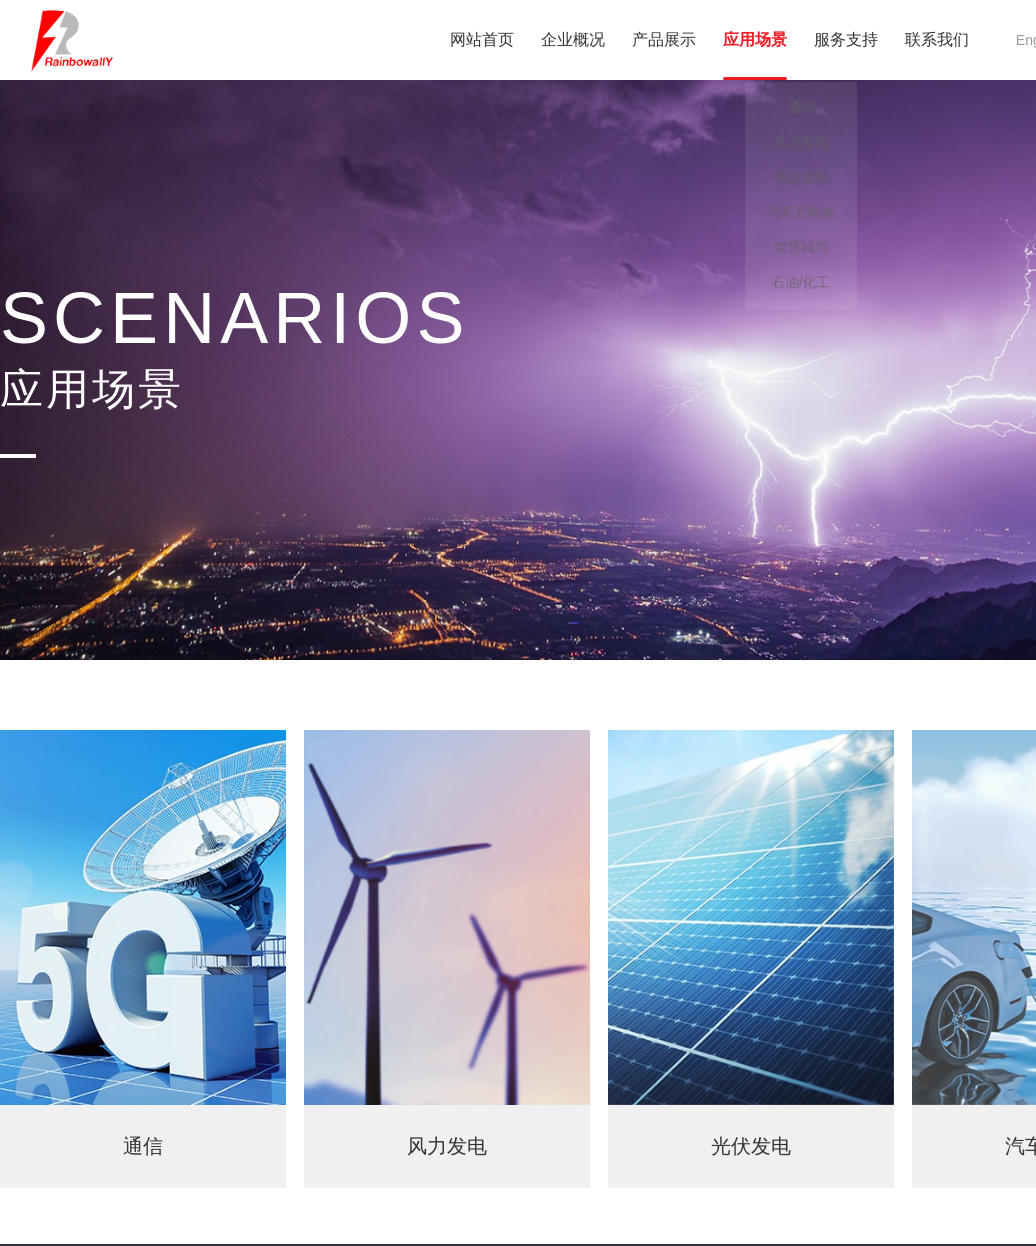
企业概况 (573, 39)
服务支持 (846, 39)
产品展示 (664, 39)
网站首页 (482, 39)
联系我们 (937, 39)
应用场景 (755, 39)
